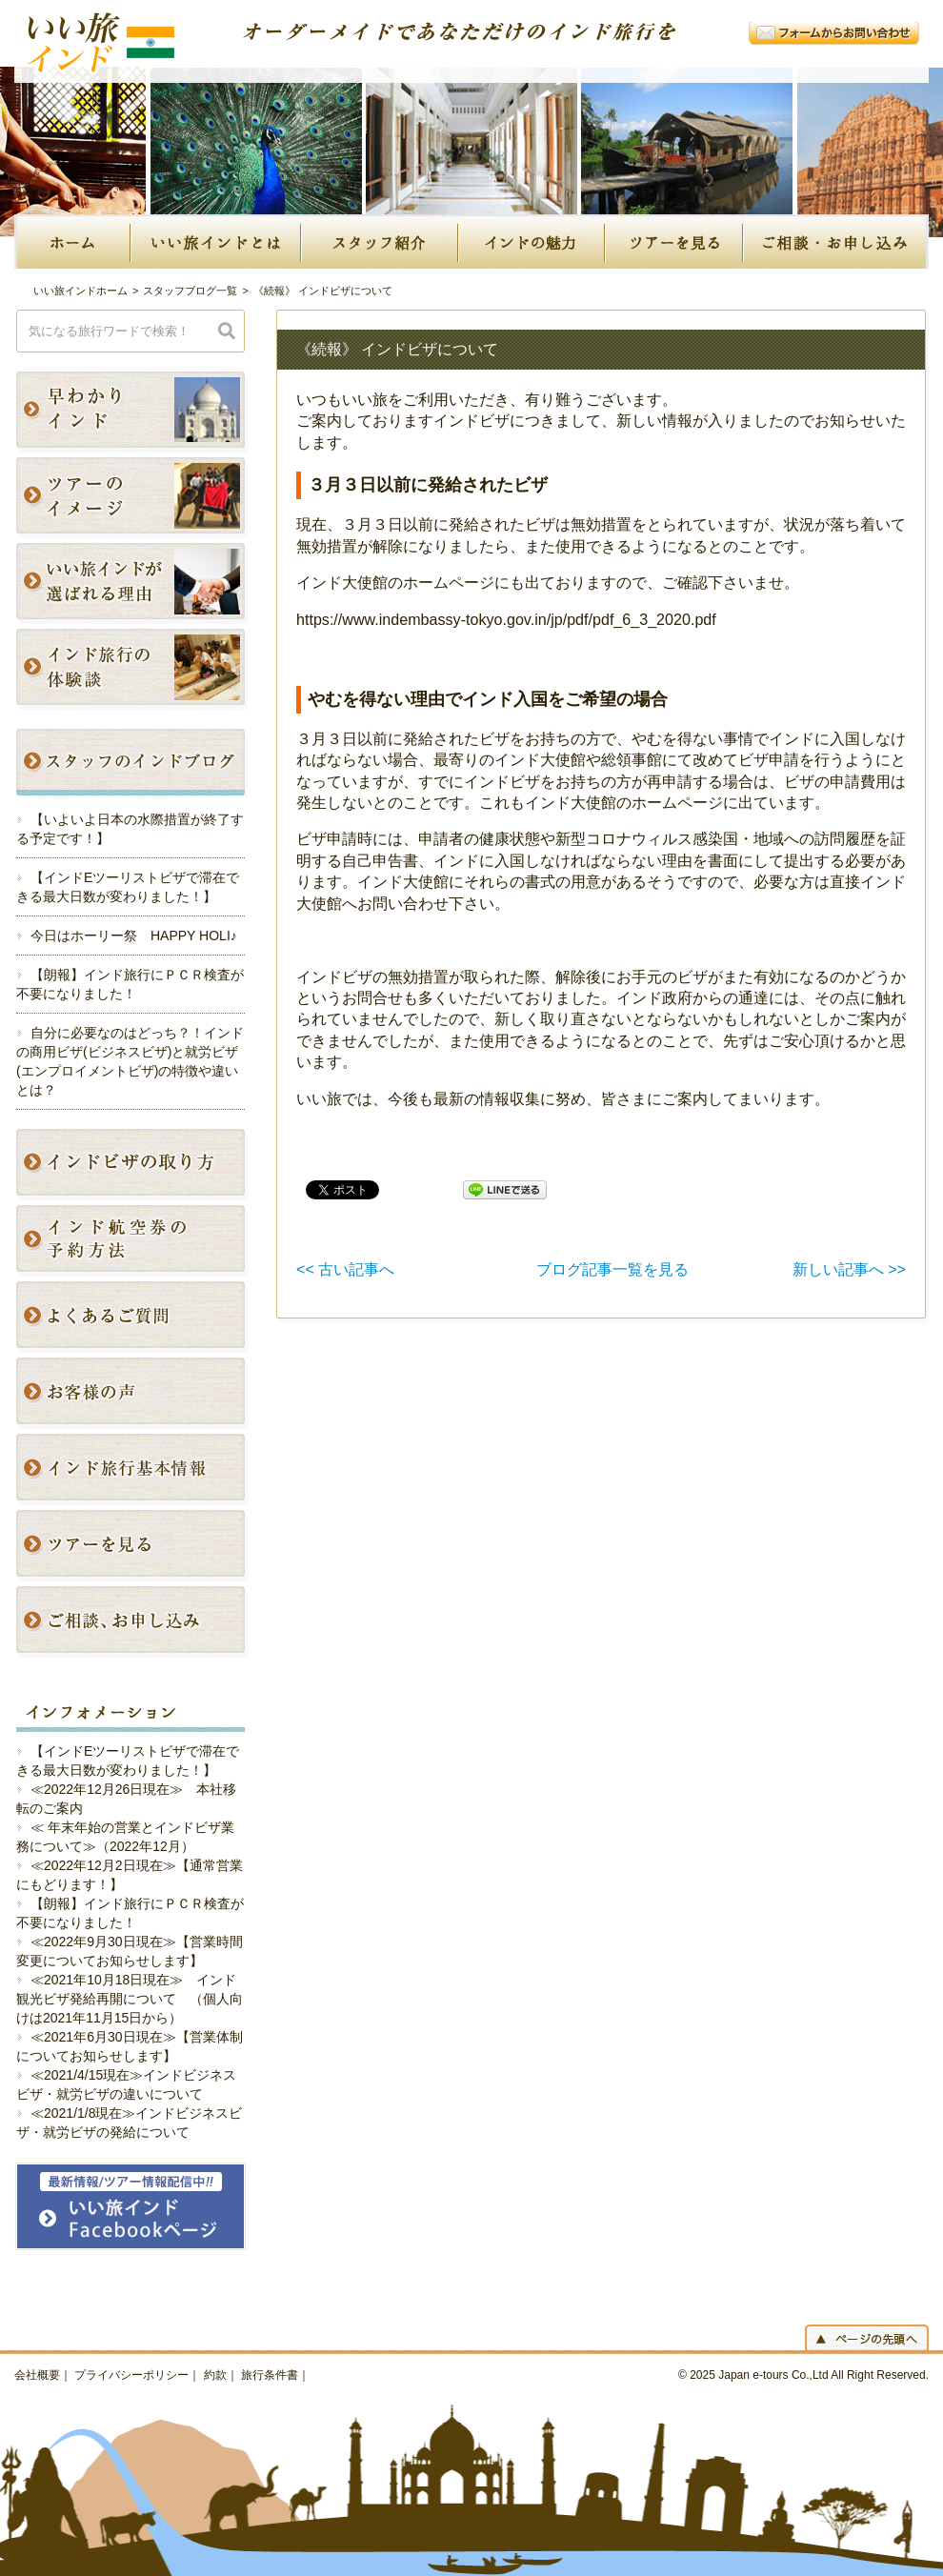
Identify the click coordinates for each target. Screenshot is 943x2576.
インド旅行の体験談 (137, 669)
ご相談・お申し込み (836, 241)
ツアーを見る (675, 241)
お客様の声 (137, 1393)
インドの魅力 (532, 241)
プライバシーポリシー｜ (137, 2375)
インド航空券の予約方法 (137, 1241)
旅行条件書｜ (275, 2375)
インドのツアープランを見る (137, 1545)
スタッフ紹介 (380, 241)
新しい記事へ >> (849, 1269)
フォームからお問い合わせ (834, 33)
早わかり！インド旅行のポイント (137, 412)
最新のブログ (140, 764)
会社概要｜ (42, 2375)
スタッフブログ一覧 (190, 290)
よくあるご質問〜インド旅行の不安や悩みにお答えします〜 (137, 1317)
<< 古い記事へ (345, 1269)
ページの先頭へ (867, 2337)
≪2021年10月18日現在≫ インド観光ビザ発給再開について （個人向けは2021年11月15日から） (129, 1998)
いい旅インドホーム (80, 290)
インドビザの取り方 (137, 1164)
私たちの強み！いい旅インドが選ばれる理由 (137, 583)
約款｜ (221, 2375)
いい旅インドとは (216, 241)
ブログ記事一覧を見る (612, 1269)
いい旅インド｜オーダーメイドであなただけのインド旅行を (119, 57)
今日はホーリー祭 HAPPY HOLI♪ (133, 935)
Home (72, 241)
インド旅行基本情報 (137, 1469)
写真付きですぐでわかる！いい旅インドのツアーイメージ (137, 497)
